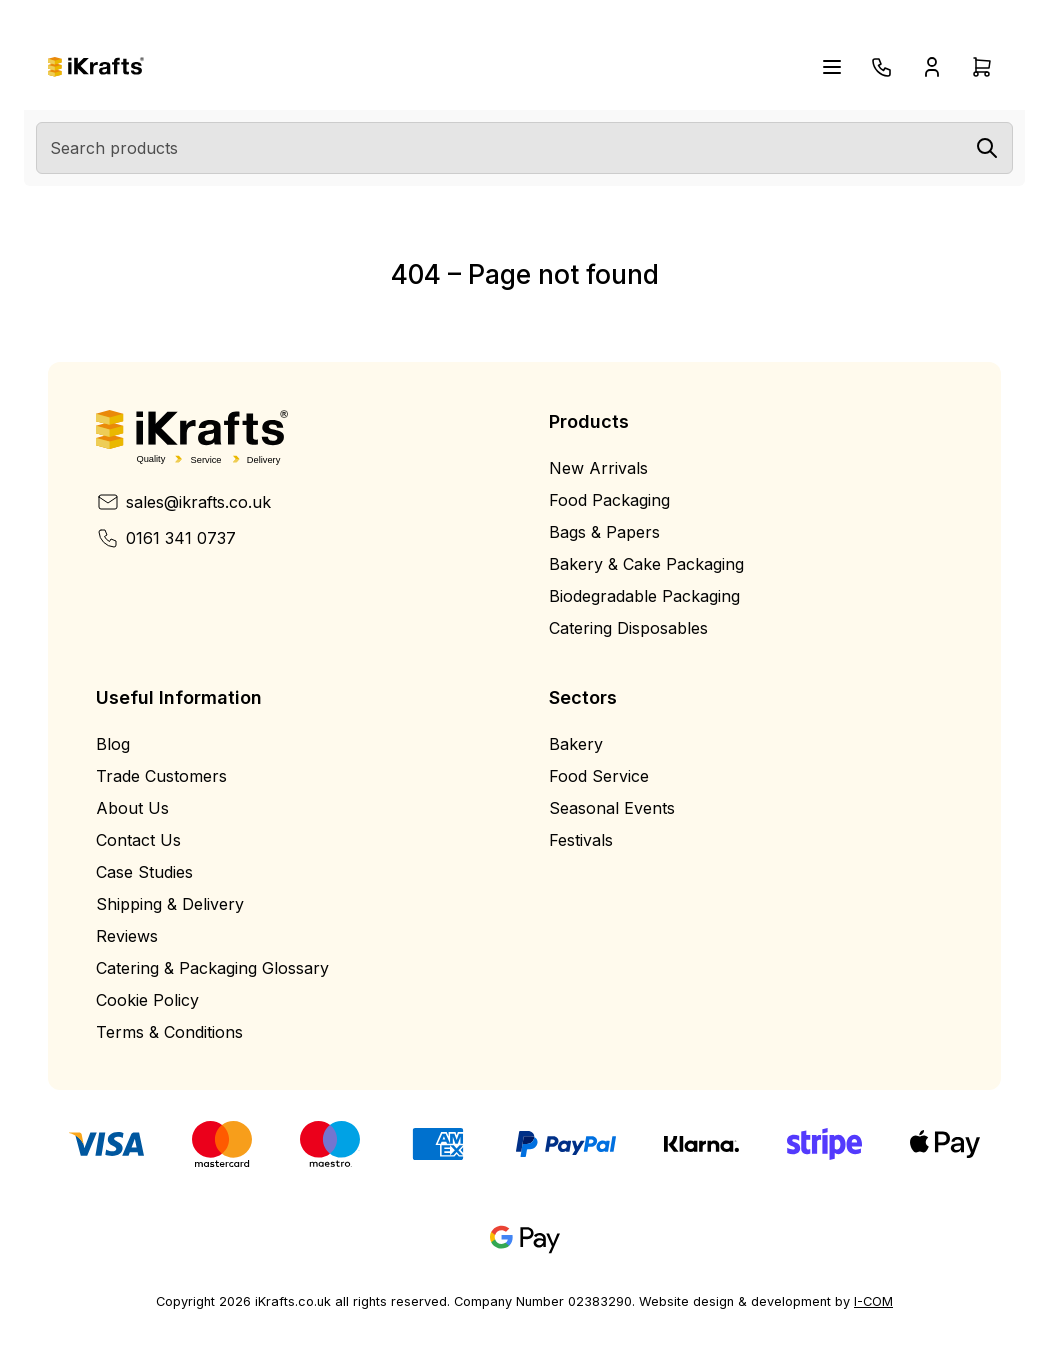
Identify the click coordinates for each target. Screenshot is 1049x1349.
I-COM (873, 1301)
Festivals (581, 840)
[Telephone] (882, 67)
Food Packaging (609, 500)
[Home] (96, 67)
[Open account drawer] (932, 67)
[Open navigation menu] (832, 67)
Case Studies (144, 872)
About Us (132, 808)
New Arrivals (598, 468)
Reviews (127, 936)
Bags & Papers (604, 532)
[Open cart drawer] (982, 67)
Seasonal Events (612, 808)
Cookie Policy (147, 1000)
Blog (113, 744)
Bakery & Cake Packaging (646, 564)
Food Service (599, 776)
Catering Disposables (628, 628)
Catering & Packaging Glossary (212, 968)
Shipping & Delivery (170, 904)
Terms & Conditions (169, 1032)
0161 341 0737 (166, 538)
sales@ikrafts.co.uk (183, 502)
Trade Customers (161, 776)
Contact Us (138, 840)
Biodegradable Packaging (644, 596)
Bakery (576, 744)
